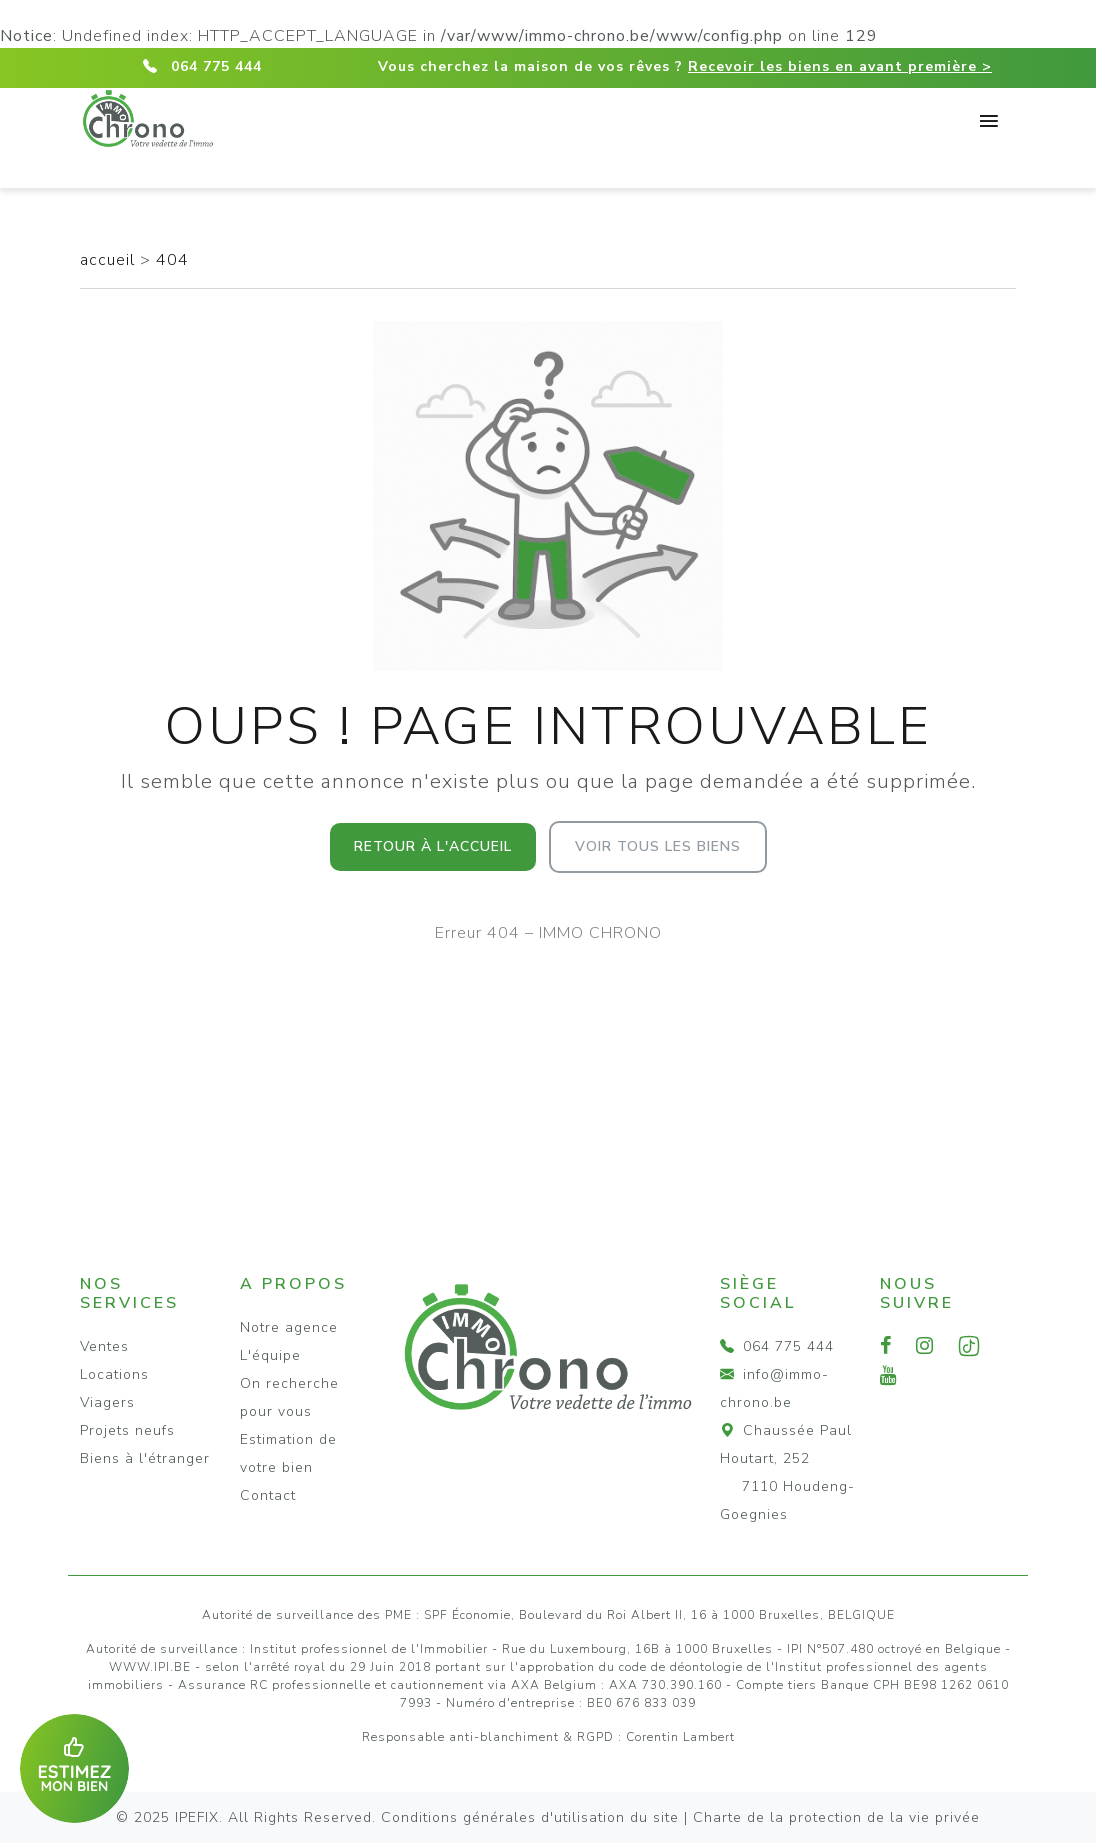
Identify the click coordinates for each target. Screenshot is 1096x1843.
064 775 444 (216, 66)
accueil (110, 260)
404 (172, 260)
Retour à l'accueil (433, 846)
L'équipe (270, 1355)
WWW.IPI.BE (150, 1667)
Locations (114, 1374)
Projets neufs (127, 1430)
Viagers (107, 1402)
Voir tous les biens (658, 846)
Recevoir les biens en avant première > (840, 66)
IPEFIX (197, 1817)
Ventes (104, 1346)
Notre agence (289, 1327)
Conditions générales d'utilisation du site (530, 1817)
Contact (268, 1495)
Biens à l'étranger (145, 1458)
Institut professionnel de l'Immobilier (369, 1649)
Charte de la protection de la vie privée (836, 1817)
